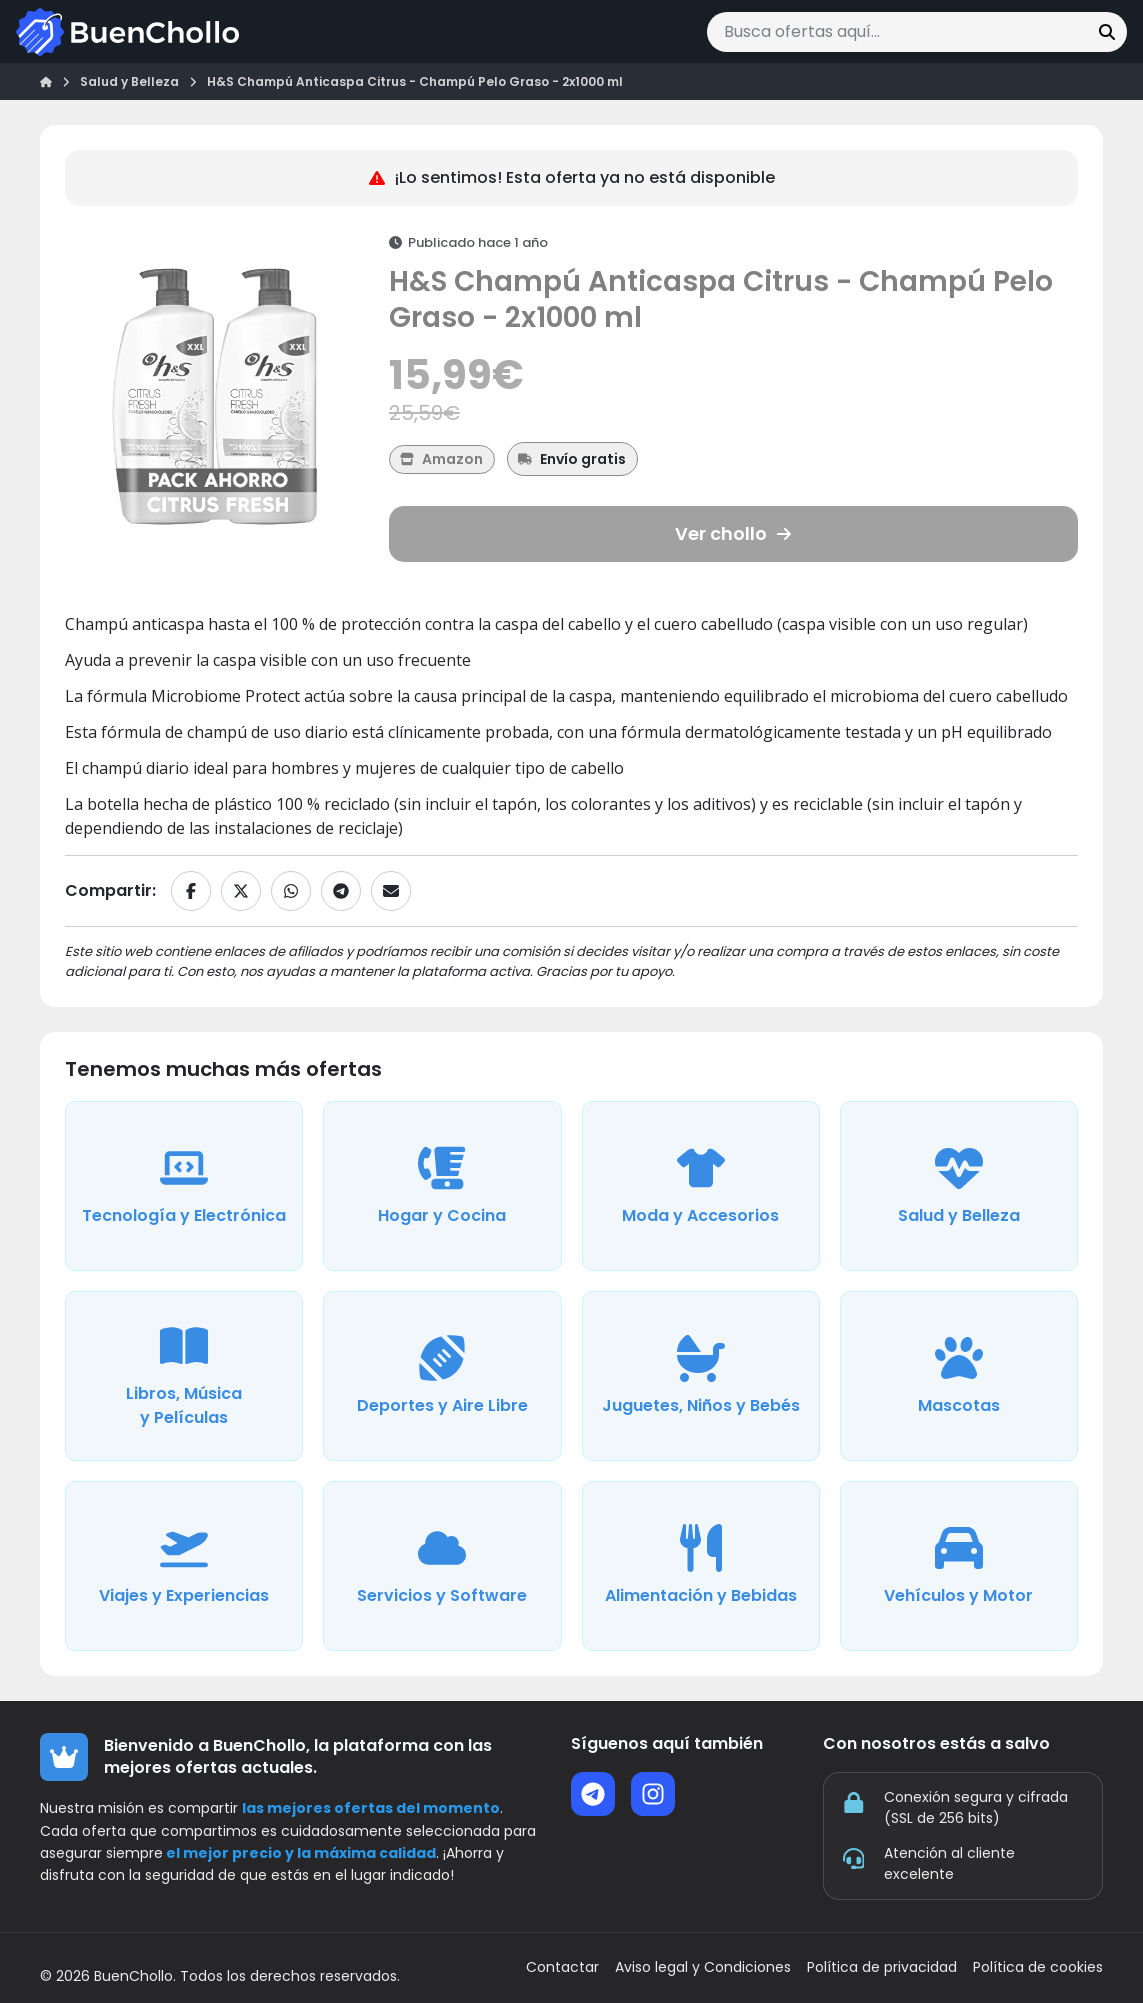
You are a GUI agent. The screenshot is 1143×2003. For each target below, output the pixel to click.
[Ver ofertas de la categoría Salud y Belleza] (959, 1186)
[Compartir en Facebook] (191, 891)
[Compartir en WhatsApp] (291, 891)
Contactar (562, 1967)
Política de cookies (1038, 1967)
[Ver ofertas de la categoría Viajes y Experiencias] (184, 1566)
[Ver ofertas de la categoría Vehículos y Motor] (959, 1566)
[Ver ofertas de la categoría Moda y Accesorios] (701, 1186)
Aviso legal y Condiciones (703, 1967)
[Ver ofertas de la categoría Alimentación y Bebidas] (701, 1566)
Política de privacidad (882, 1967)
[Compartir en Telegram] (341, 891)
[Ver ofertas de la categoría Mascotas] (959, 1376)
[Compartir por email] (391, 891)
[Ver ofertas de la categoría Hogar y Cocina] (442, 1186)
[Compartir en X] (241, 891)
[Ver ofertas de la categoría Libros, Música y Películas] (184, 1376)
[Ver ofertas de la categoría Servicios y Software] (442, 1566)
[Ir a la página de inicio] (127, 32)
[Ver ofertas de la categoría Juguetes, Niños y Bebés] (701, 1376)
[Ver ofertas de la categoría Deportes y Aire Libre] (442, 1376)
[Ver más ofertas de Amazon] (442, 459)
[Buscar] (1107, 32)
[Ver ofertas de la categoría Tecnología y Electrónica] (184, 1186)
